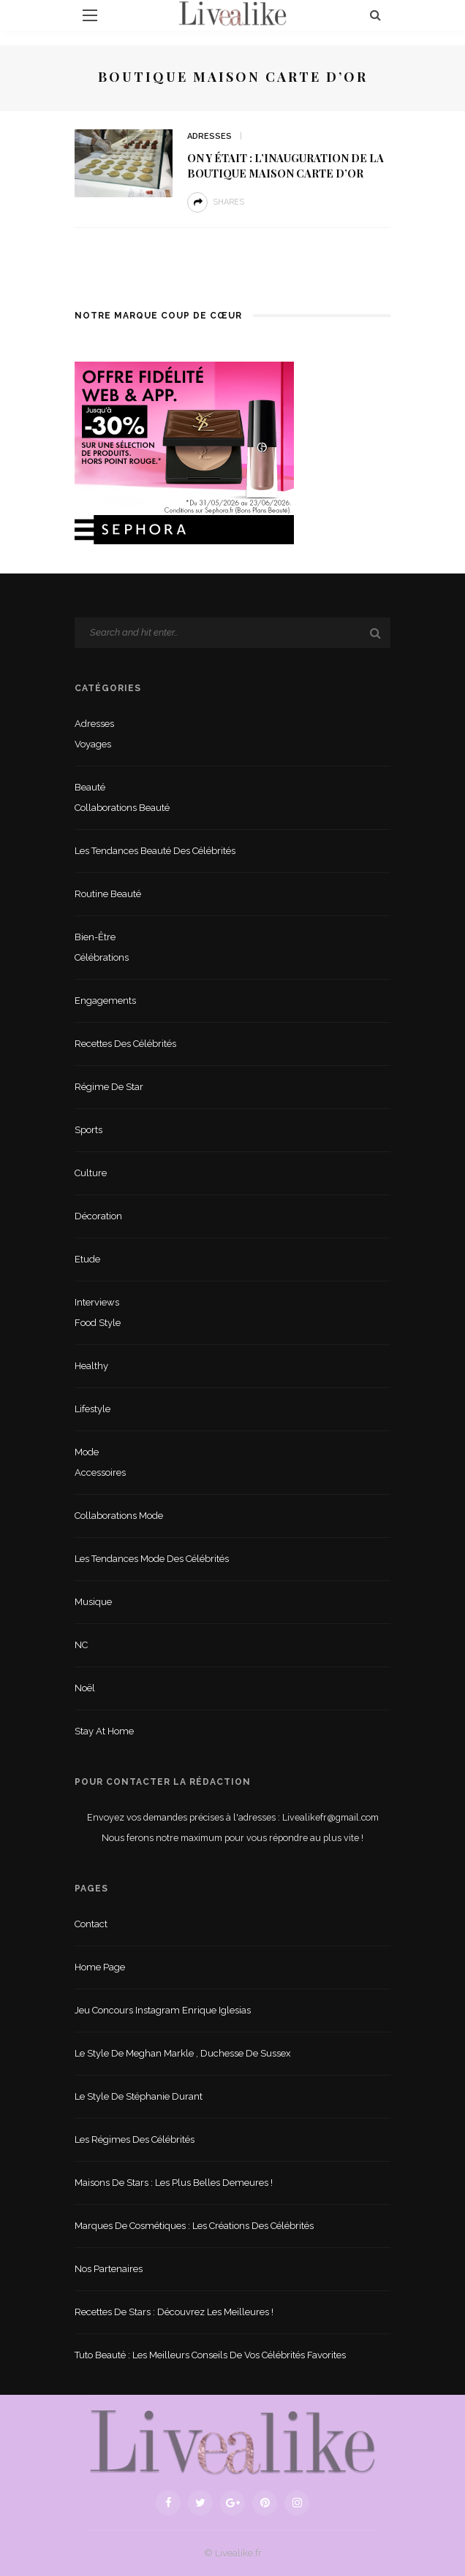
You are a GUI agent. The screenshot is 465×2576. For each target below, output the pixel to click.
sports (88, 1129)
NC (81, 1644)
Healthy (91, 1365)
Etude (87, 1259)
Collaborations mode (119, 1515)
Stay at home (104, 1731)
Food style (98, 1322)
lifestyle (92, 1408)
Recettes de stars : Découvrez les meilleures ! (174, 2311)
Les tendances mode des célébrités (152, 1558)
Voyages (93, 744)
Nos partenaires (109, 2268)
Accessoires (100, 1472)
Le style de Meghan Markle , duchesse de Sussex (183, 2053)
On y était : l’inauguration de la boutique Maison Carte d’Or (285, 165)
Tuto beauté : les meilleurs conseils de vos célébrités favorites (210, 2355)
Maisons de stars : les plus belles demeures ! (174, 2182)
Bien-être (95, 936)
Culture (91, 1172)
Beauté (90, 787)
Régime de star (109, 1086)
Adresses (209, 136)
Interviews (97, 1302)
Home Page (100, 1967)
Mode (87, 1452)
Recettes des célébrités (125, 1043)
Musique (93, 1601)
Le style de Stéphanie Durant (139, 2096)
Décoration (98, 1216)
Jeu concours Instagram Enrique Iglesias (163, 2010)
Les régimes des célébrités (134, 2139)
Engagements (105, 1000)
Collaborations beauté (122, 807)
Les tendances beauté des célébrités (155, 850)
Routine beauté (108, 893)
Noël (85, 1688)
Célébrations (102, 957)
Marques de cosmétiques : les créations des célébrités (194, 2225)
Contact (91, 1923)
